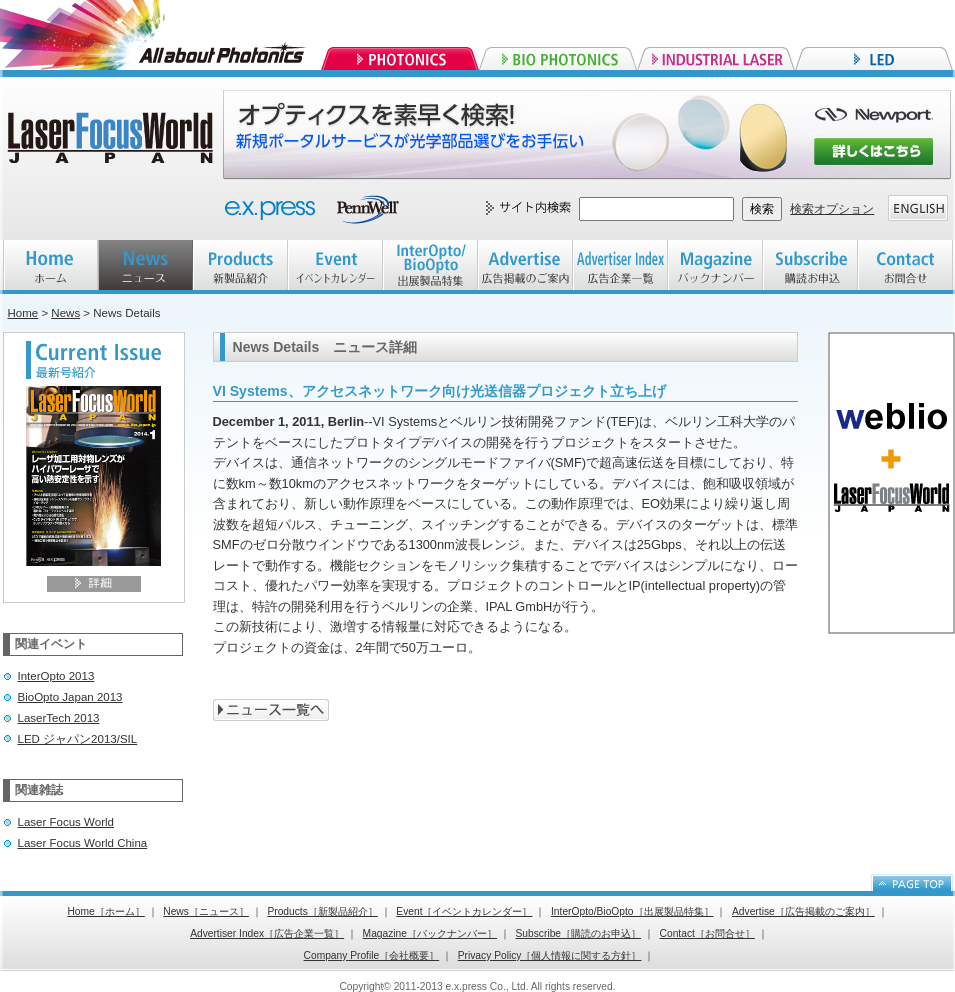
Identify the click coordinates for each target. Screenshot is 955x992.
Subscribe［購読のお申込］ (579, 933)
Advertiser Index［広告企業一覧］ (267, 933)
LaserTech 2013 (59, 718)
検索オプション (832, 209)
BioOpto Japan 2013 (70, 697)
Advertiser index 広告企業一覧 (620, 267)
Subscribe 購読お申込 (810, 267)
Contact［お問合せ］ (707, 933)
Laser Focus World (66, 822)
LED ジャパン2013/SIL (78, 739)
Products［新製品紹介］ (322, 911)
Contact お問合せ (905, 267)
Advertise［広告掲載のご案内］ (803, 911)
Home (23, 313)
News (65, 313)
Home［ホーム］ (105, 911)
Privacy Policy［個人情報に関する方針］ (550, 955)
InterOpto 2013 (56, 676)
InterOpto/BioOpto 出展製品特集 (430, 267)
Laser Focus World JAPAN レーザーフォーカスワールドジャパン (113, 140)
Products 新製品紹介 (240, 267)
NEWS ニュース (145, 267)
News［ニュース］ (206, 911)
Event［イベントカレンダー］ (464, 911)
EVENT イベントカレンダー (335, 267)
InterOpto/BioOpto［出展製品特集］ (632, 911)
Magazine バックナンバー (715, 267)
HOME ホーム (50, 267)
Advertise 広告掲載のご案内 (525, 267)
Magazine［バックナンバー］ (430, 933)
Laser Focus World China (83, 843)
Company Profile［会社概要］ (372, 955)
